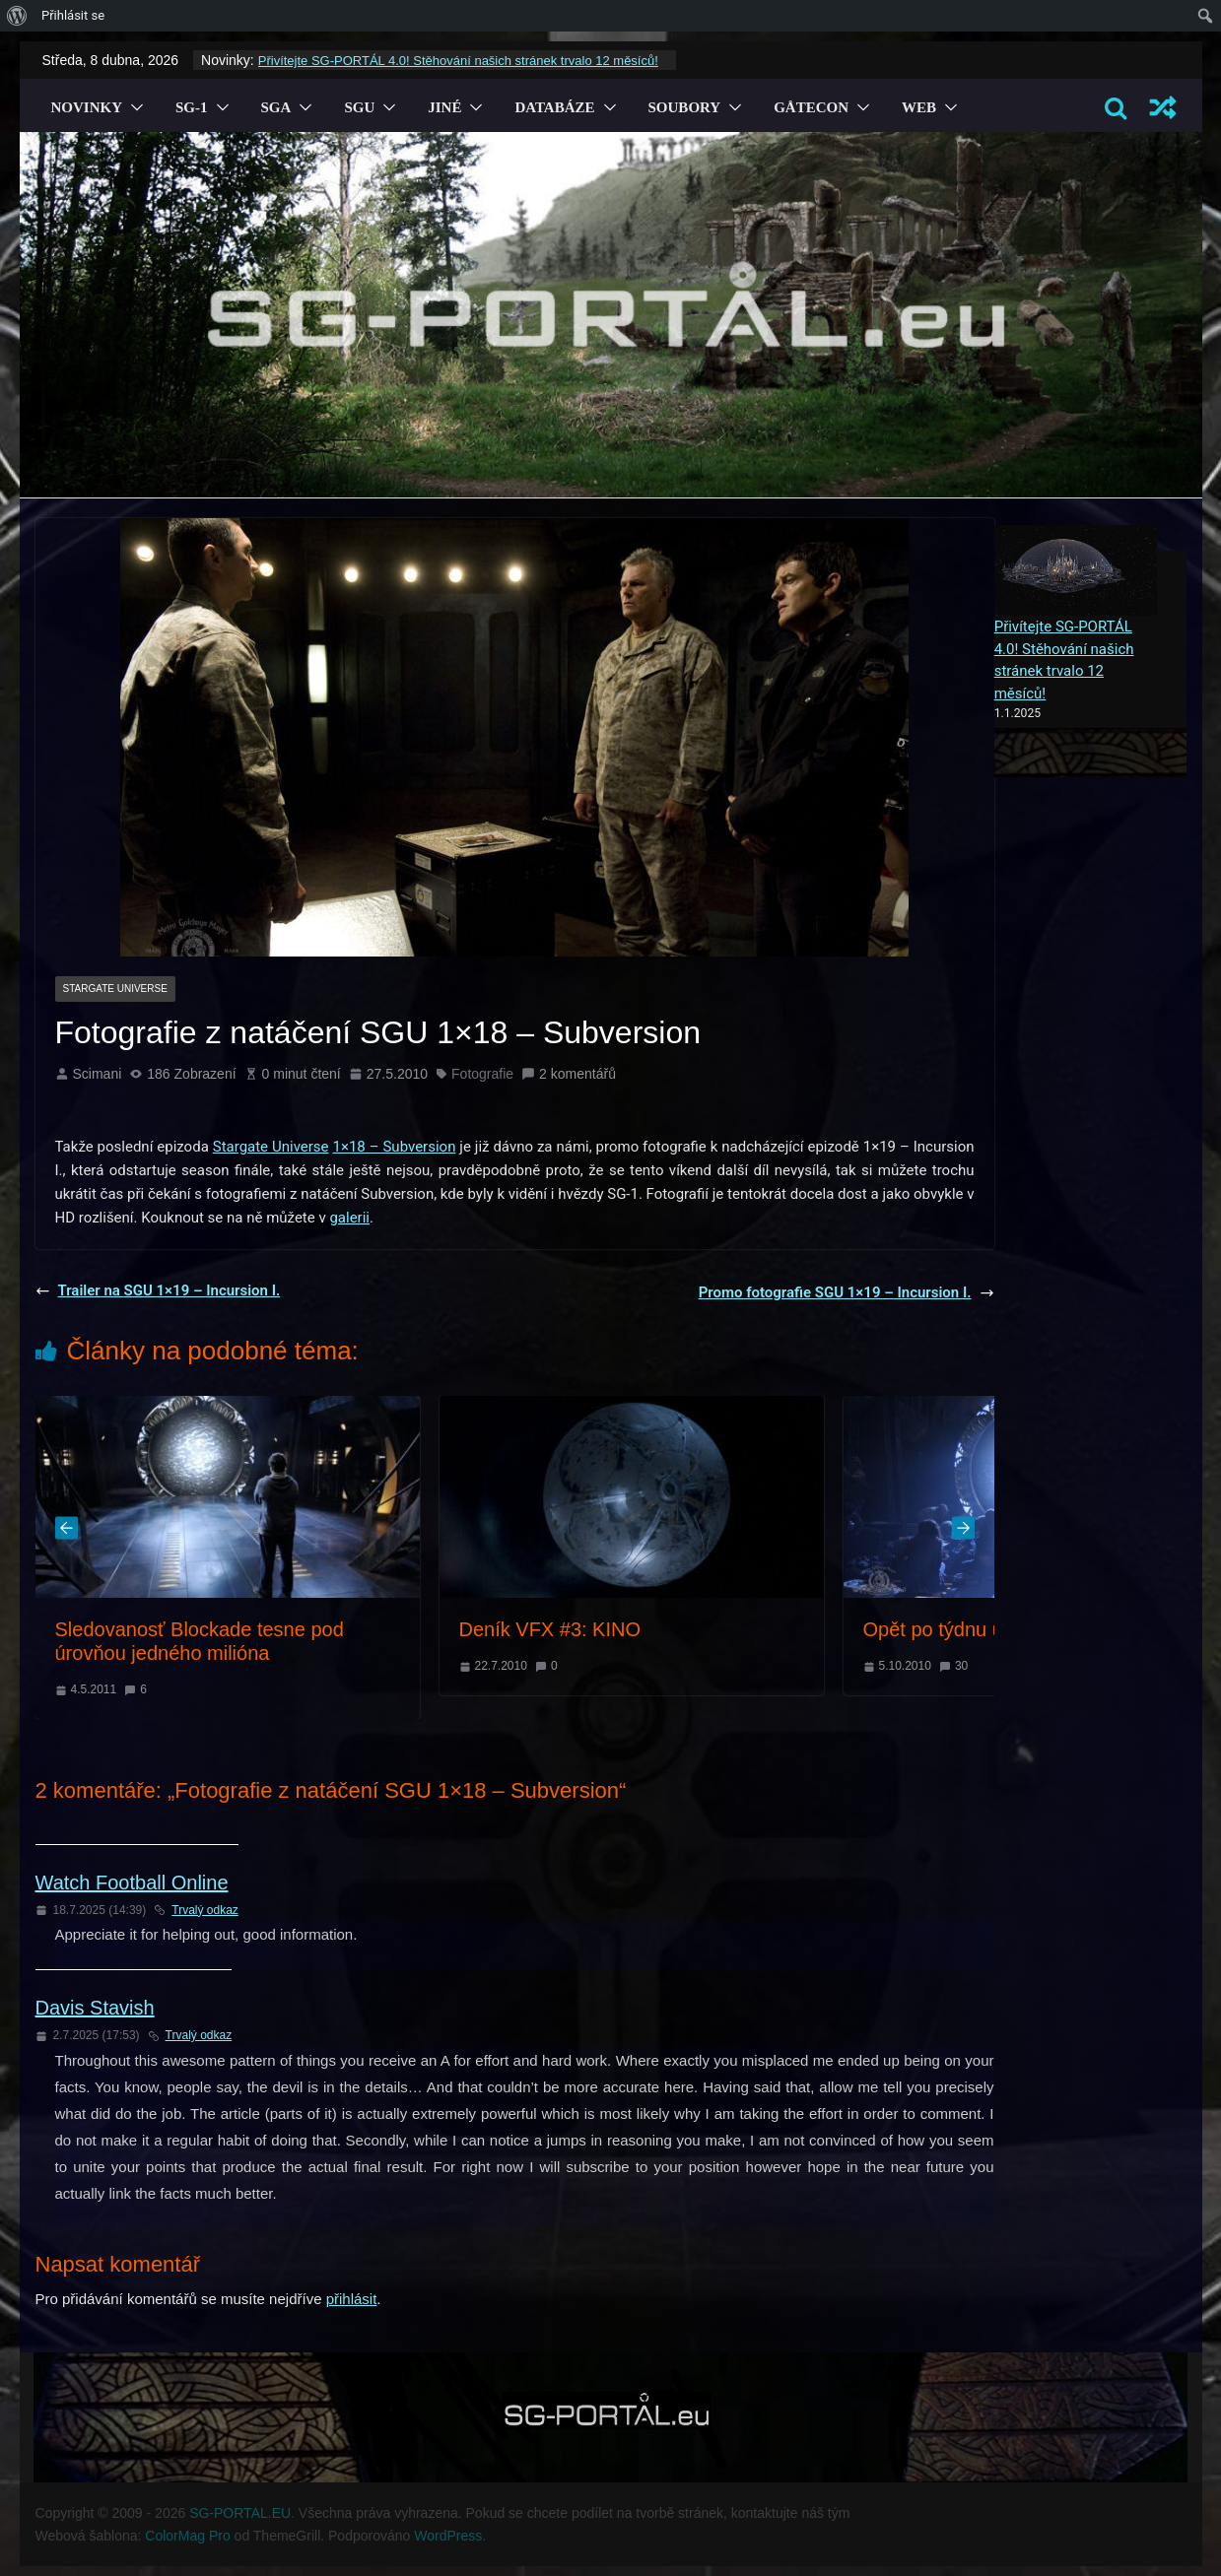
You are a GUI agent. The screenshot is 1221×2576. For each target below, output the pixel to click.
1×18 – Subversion (393, 1147)
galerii (349, 1217)
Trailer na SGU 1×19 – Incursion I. (158, 1290)
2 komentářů (568, 1074)
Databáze (554, 107)
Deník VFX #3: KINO (550, 1629)
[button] (133, 107)
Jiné (444, 107)
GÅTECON (811, 107)
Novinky (87, 107)
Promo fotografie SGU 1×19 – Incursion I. (846, 1292)
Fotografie (482, 1074)
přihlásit (351, 2298)
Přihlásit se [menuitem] (72, 15)
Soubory (684, 107)
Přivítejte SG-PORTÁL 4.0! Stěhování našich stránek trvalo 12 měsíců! (458, 60)
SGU (359, 107)
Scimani (97, 1074)
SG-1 (191, 107)
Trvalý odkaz (196, 1910)
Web (919, 107)
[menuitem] (17, 16)
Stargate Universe (115, 988)
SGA (276, 107)
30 (961, 1666)
